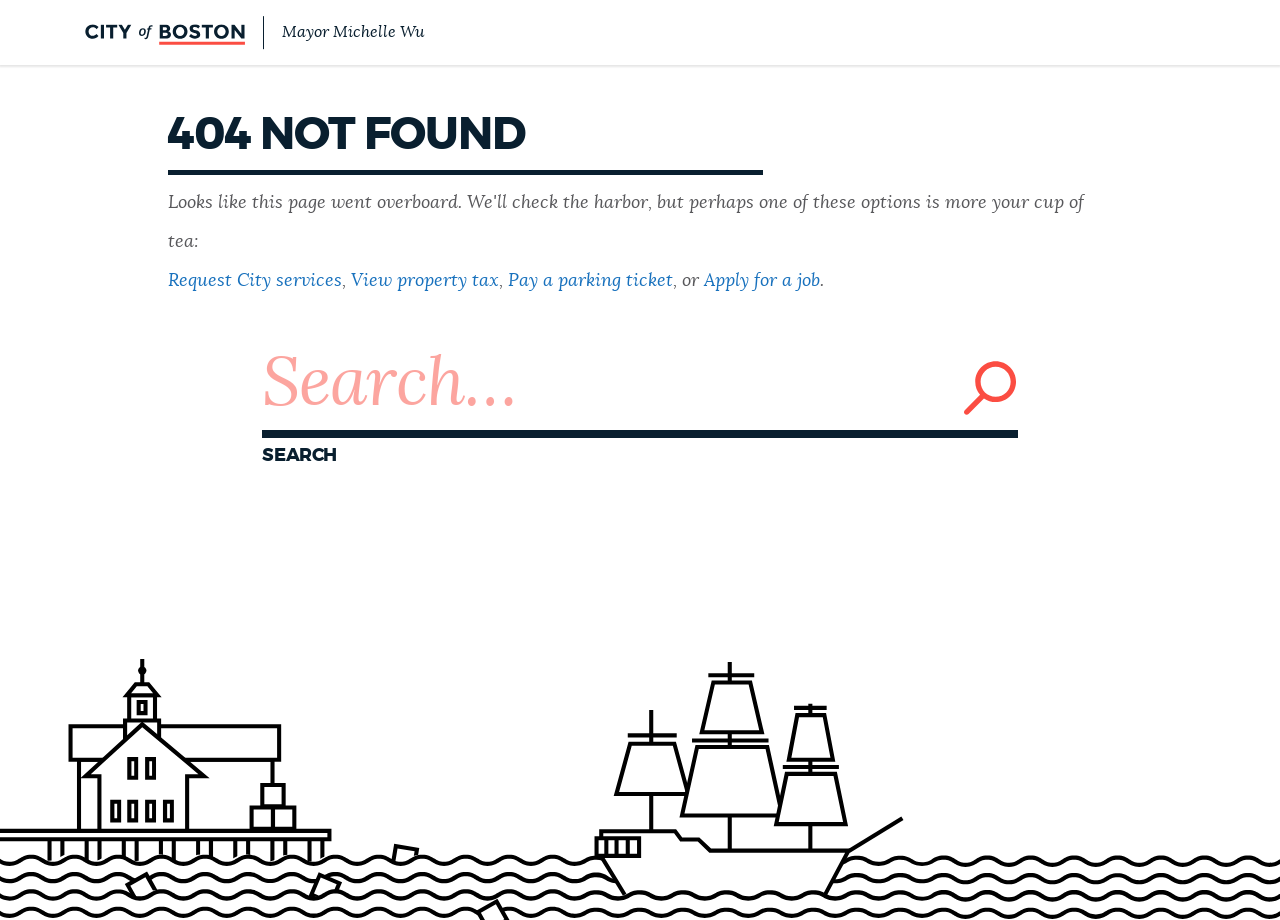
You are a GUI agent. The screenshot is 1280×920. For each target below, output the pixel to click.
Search (299, 456)
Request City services (255, 281)
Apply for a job (762, 281)
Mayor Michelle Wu (353, 32)
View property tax (425, 281)
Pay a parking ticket (590, 281)
